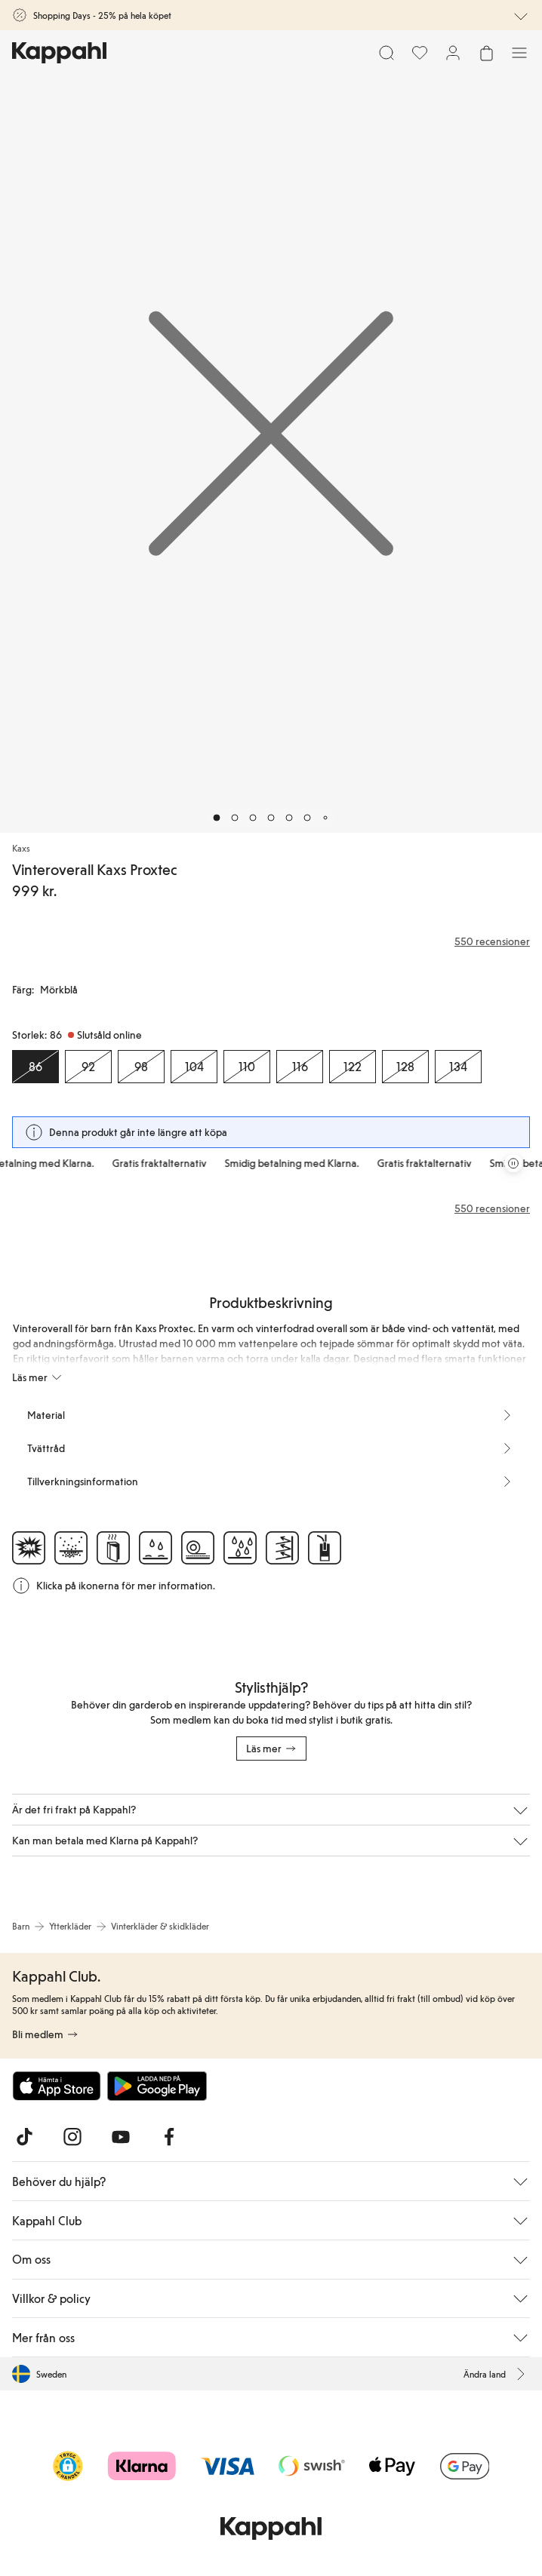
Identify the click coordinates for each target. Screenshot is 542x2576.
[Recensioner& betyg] (271, 941)
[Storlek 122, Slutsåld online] (352, 1066)
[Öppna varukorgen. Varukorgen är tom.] (486, 52)
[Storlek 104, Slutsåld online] (194, 1066)
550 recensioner (492, 1208)
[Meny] (519, 52)
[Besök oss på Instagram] (72, 2137)
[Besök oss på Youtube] (121, 2137)
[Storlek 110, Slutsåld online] (246, 1066)
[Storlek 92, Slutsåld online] (88, 1066)
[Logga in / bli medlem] (453, 52)
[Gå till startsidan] (59, 52)
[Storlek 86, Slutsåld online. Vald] (35, 1066)
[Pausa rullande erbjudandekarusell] (513, 1163)
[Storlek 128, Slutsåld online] (405, 1066)
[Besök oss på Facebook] (169, 2137)
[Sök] (386, 52)
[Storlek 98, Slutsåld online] (141, 1066)
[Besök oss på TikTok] (24, 2137)
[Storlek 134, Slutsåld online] (458, 1066)
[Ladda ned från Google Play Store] (157, 2086)
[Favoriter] (419, 52)
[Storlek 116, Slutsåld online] (299, 1066)
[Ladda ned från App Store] (56, 2086)
